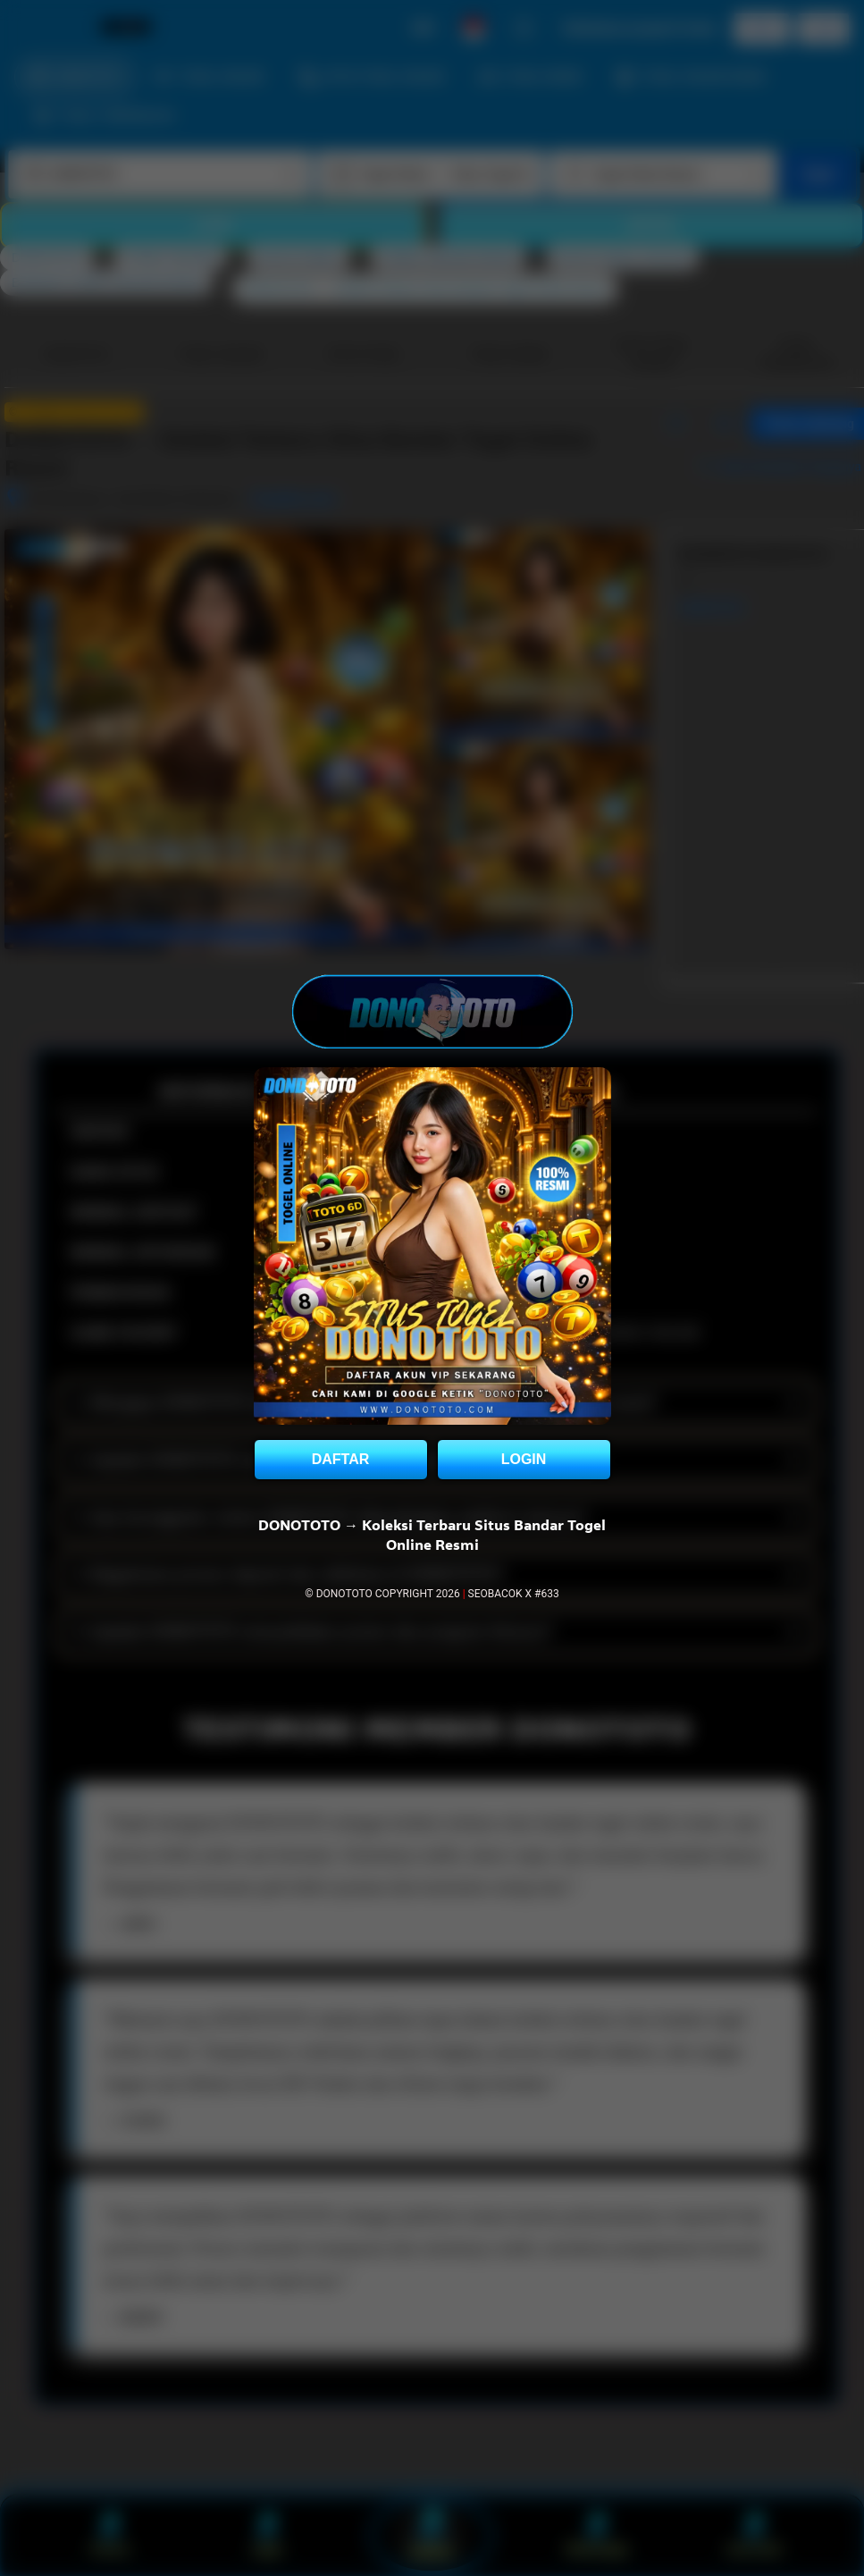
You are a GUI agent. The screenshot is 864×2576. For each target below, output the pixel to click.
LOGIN (524, 1459)
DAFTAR (341, 1459)
